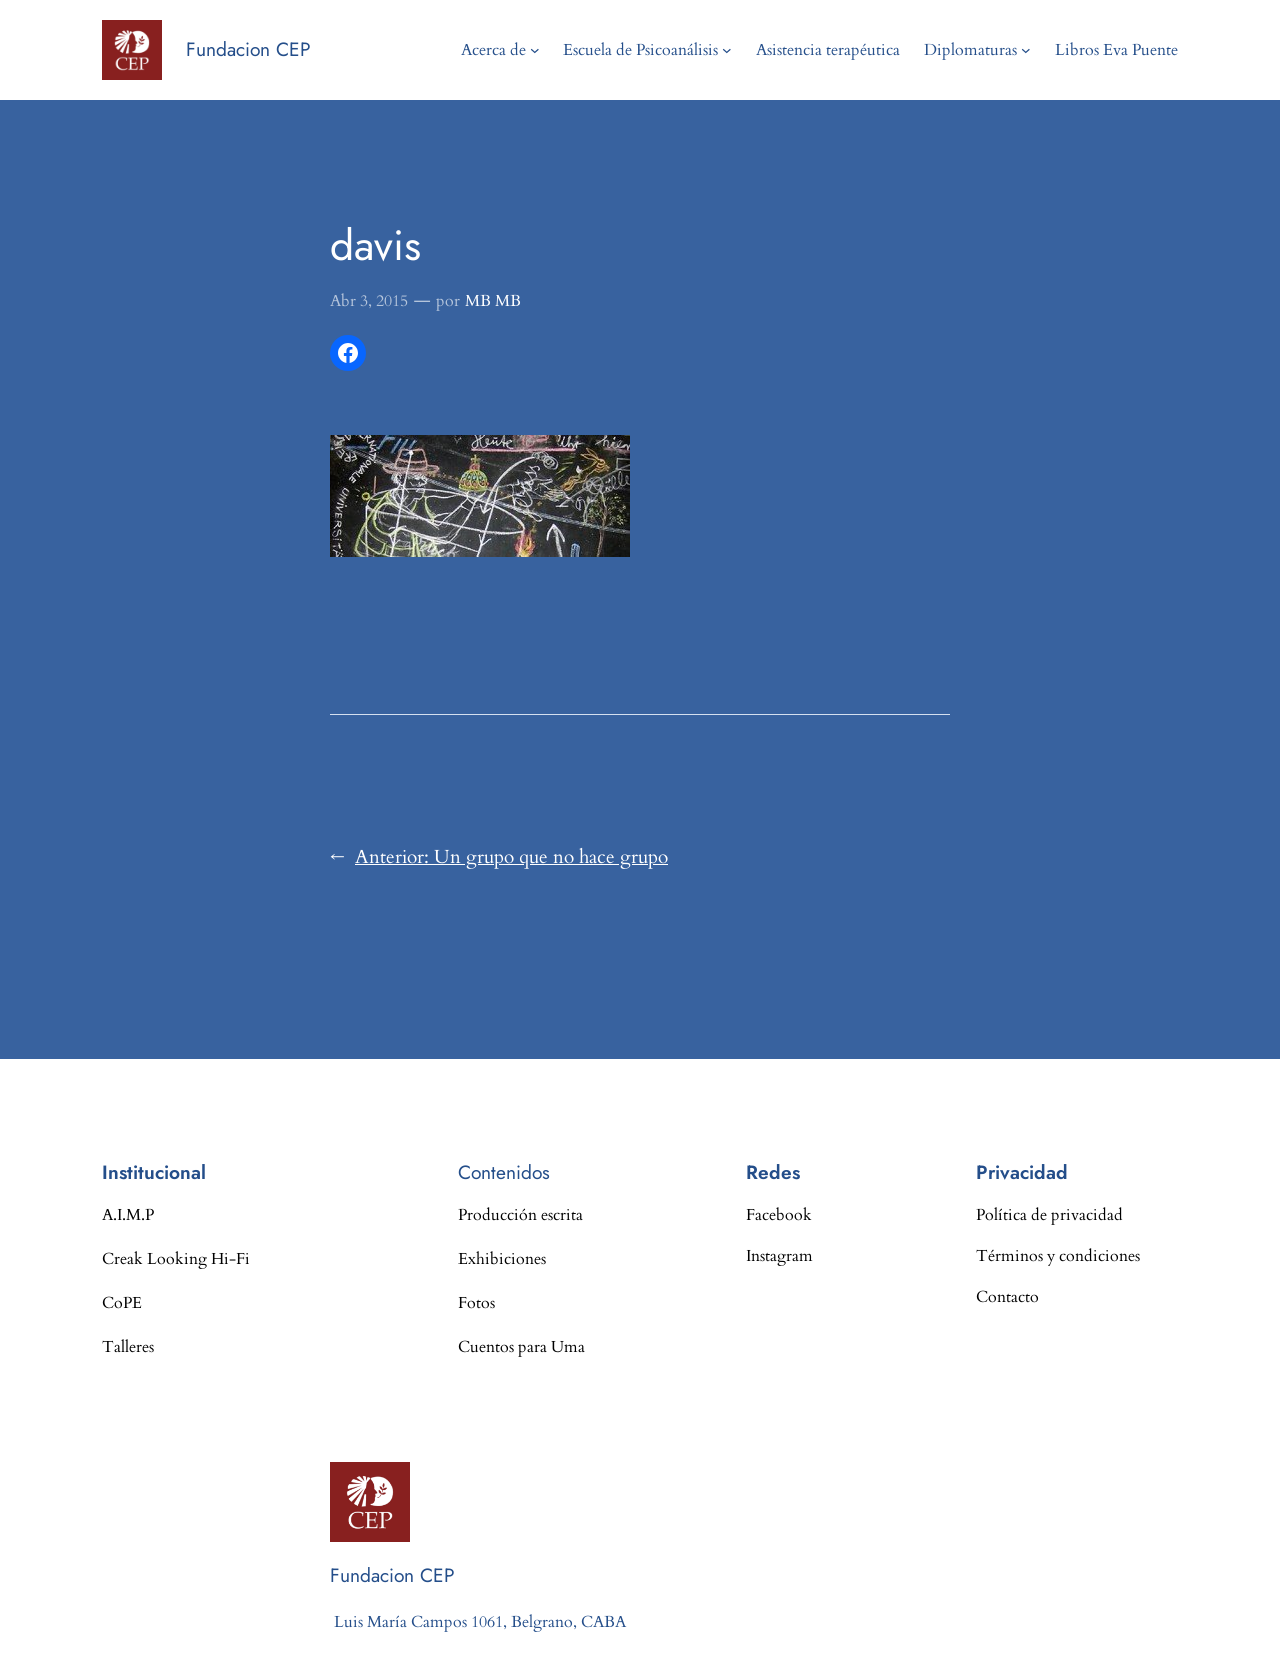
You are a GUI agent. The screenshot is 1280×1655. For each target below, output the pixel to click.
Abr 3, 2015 (369, 301)
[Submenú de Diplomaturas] (1026, 50)
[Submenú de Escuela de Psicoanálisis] (727, 50)
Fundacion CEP (248, 49)
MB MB (493, 301)
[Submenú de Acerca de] (535, 50)
